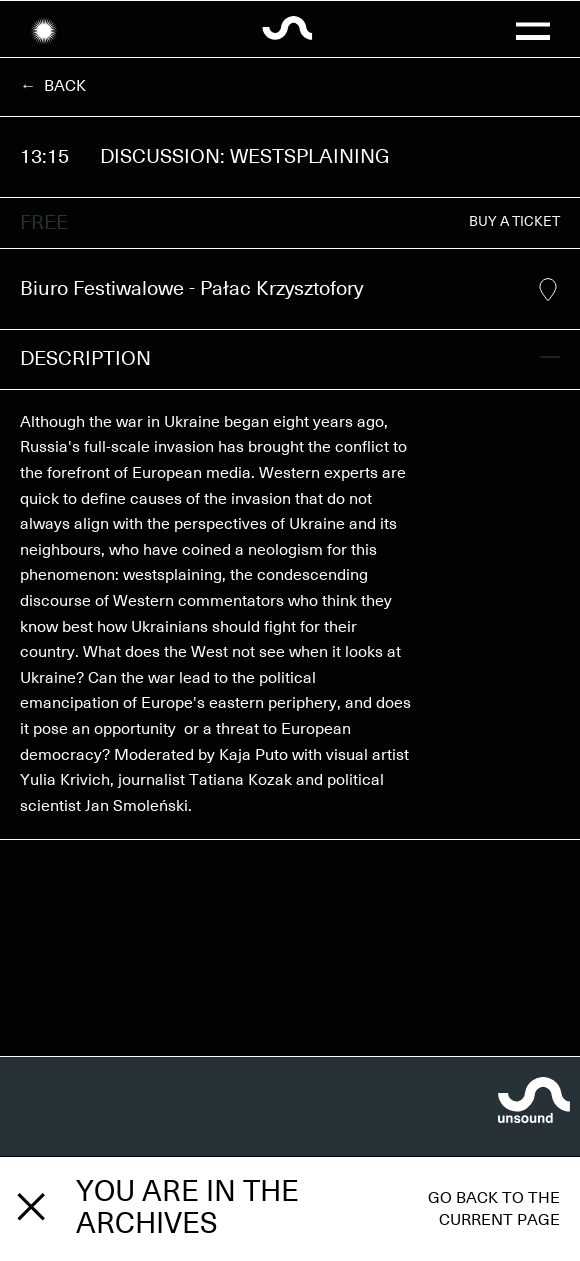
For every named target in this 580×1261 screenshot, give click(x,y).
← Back (53, 86)
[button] (532, 29)
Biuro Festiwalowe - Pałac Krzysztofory (289, 290)
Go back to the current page (494, 1209)
